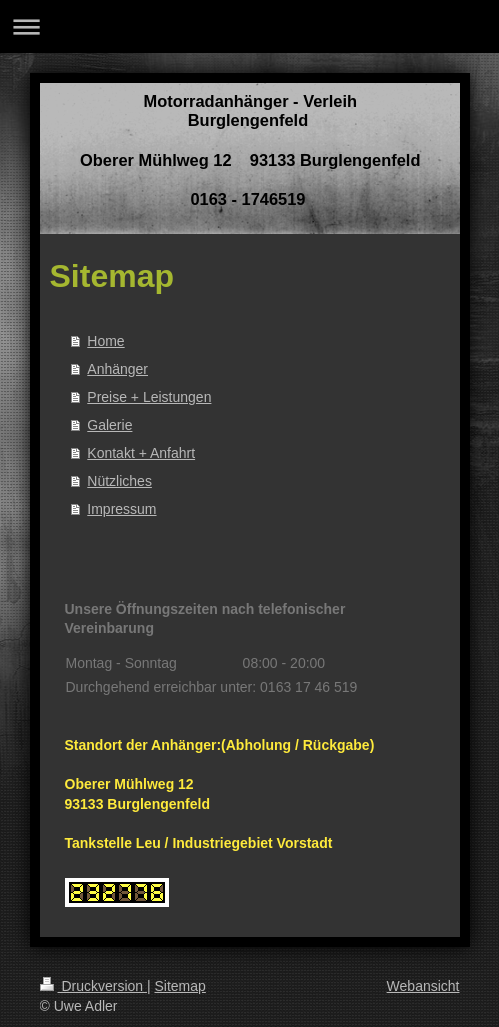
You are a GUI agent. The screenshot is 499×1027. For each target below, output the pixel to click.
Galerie (109, 425)
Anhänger (117, 369)
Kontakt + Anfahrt (141, 453)
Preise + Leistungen (149, 397)
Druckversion (93, 986)
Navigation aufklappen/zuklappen (249, 26)
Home (105, 341)
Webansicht (423, 986)
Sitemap (180, 986)
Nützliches (119, 481)
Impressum (121, 509)
